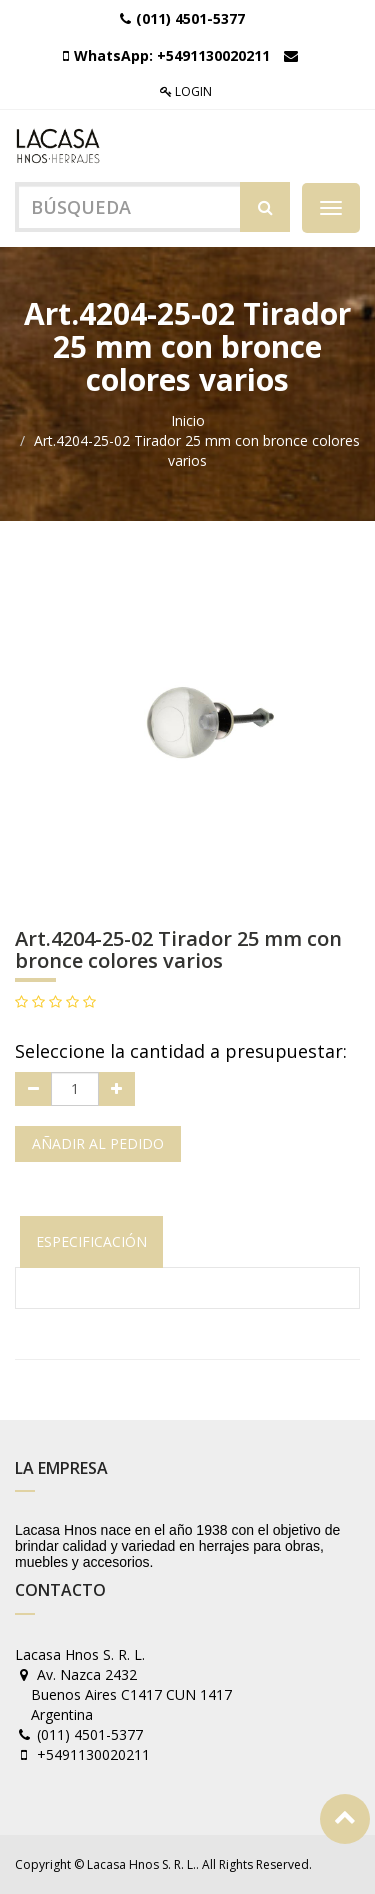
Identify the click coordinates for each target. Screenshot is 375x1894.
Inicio (188, 420)
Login (186, 91)
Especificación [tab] (91, 1241)
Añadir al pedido (98, 1143)
